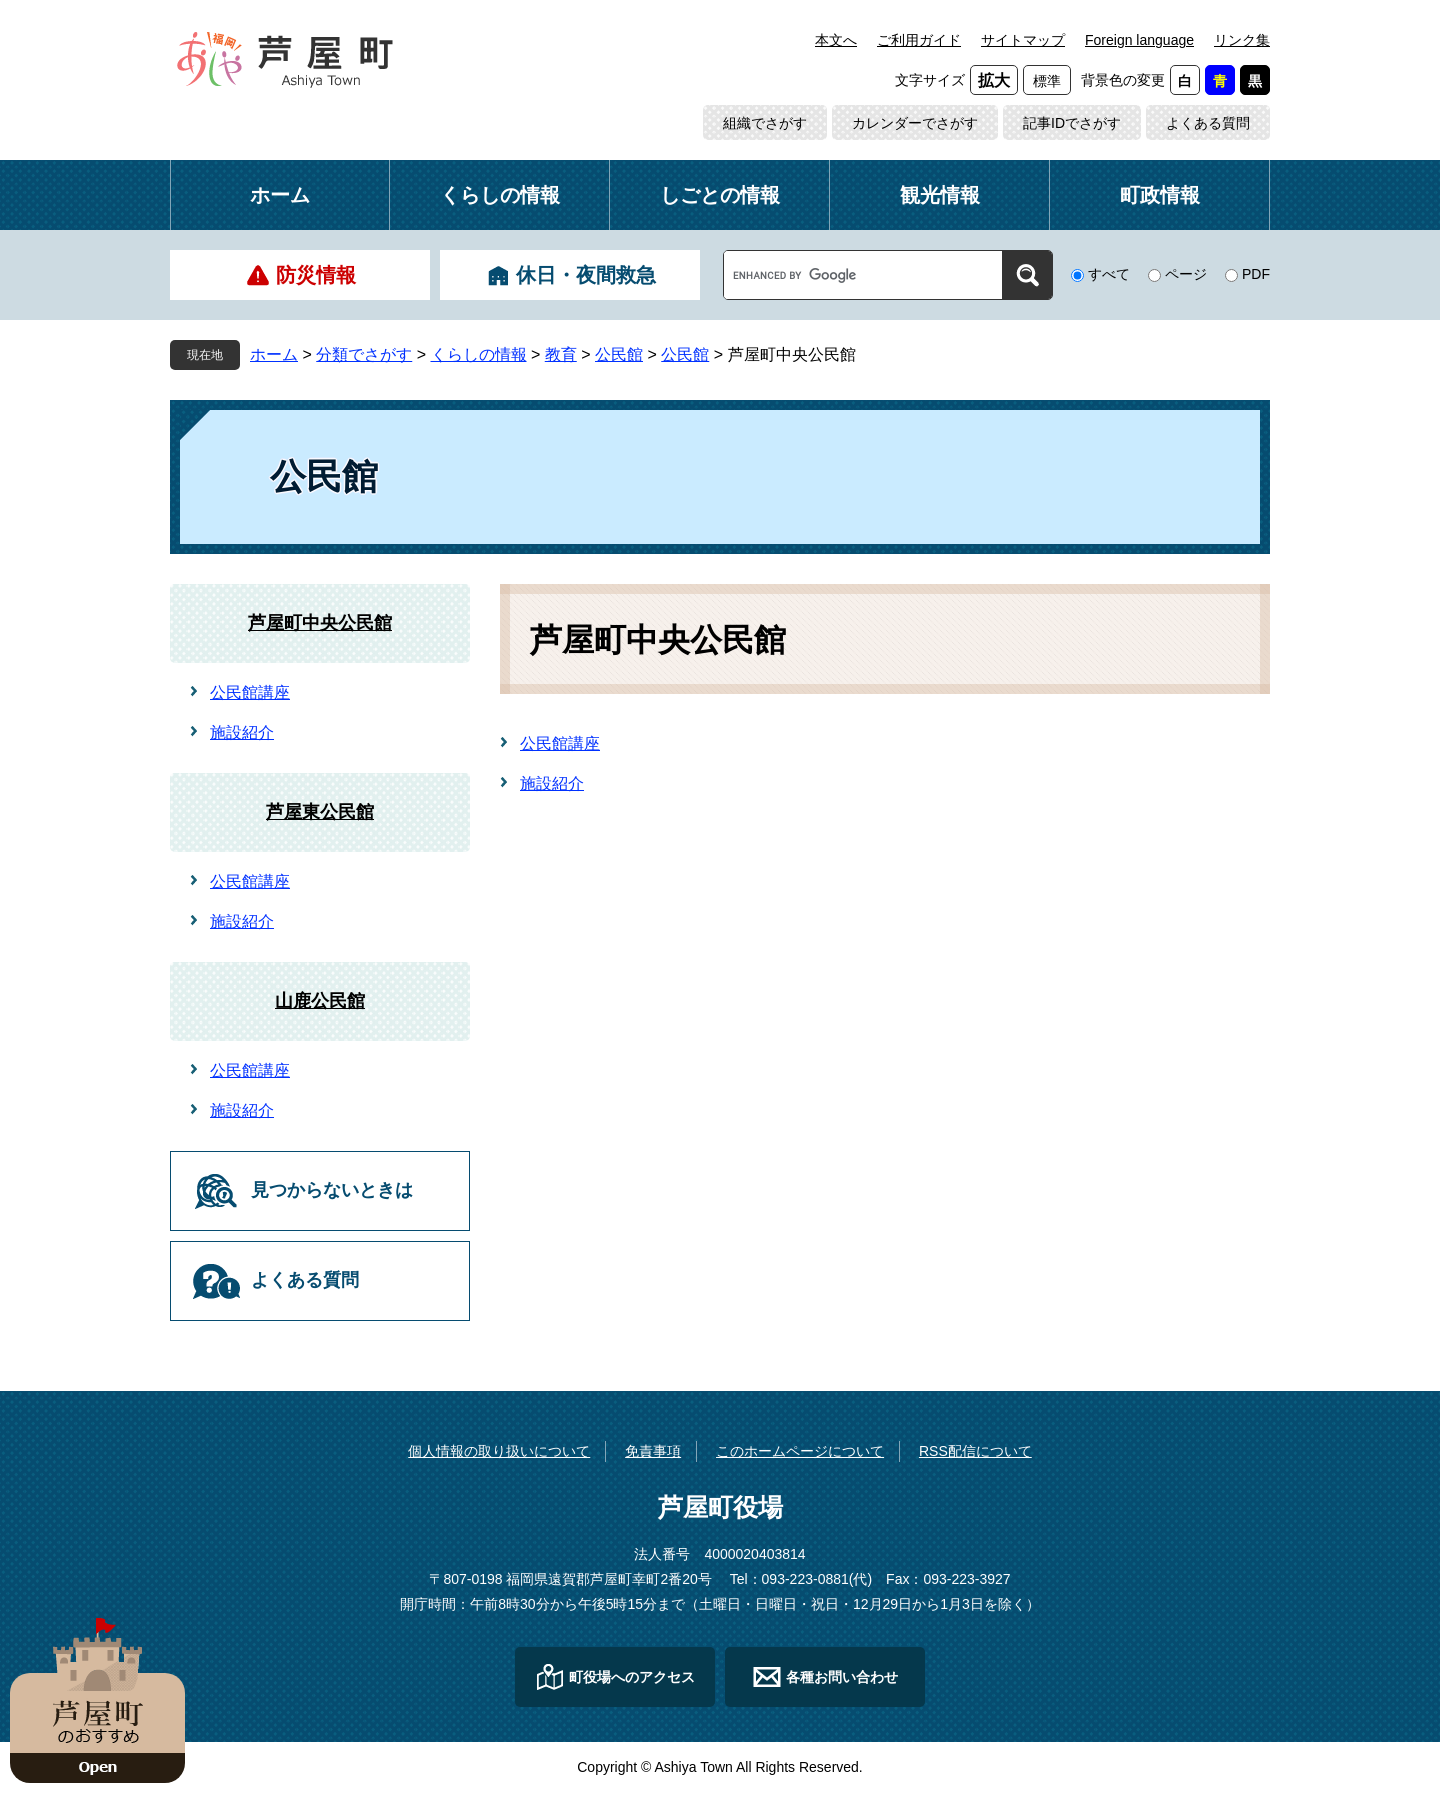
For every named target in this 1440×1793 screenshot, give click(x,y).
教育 (561, 354)
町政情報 (1160, 195)
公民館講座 (560, 743)
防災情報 (316, 275)
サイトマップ (1023, 40)
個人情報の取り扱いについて (499, 1451)
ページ (1186, 274)
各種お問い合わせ (842, 1677)
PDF (1256, 274)
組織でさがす (765, 123)
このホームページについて (800, 1451)
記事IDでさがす (1072, 123)
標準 (1047, 81)
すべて (1109, 274)
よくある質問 (1208, 123)
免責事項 (653, 1451)
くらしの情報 (500, 195)
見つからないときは (332, 1190)
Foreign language (1139, 40)
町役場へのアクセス (632, 1677)
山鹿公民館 (320, 1001)
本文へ (836, 40)
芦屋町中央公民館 (320, 623)
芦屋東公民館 (320, 812)
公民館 (619, 354)
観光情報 (940, 195)
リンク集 (1242, 40)
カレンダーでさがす (915, 123)
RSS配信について (975, 1451)
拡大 (994, 80)
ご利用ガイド (919, 40)
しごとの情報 (720, 195)
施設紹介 (552, 783)
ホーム (280, 195)
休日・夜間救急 (586, 275)
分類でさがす (364, 354)
